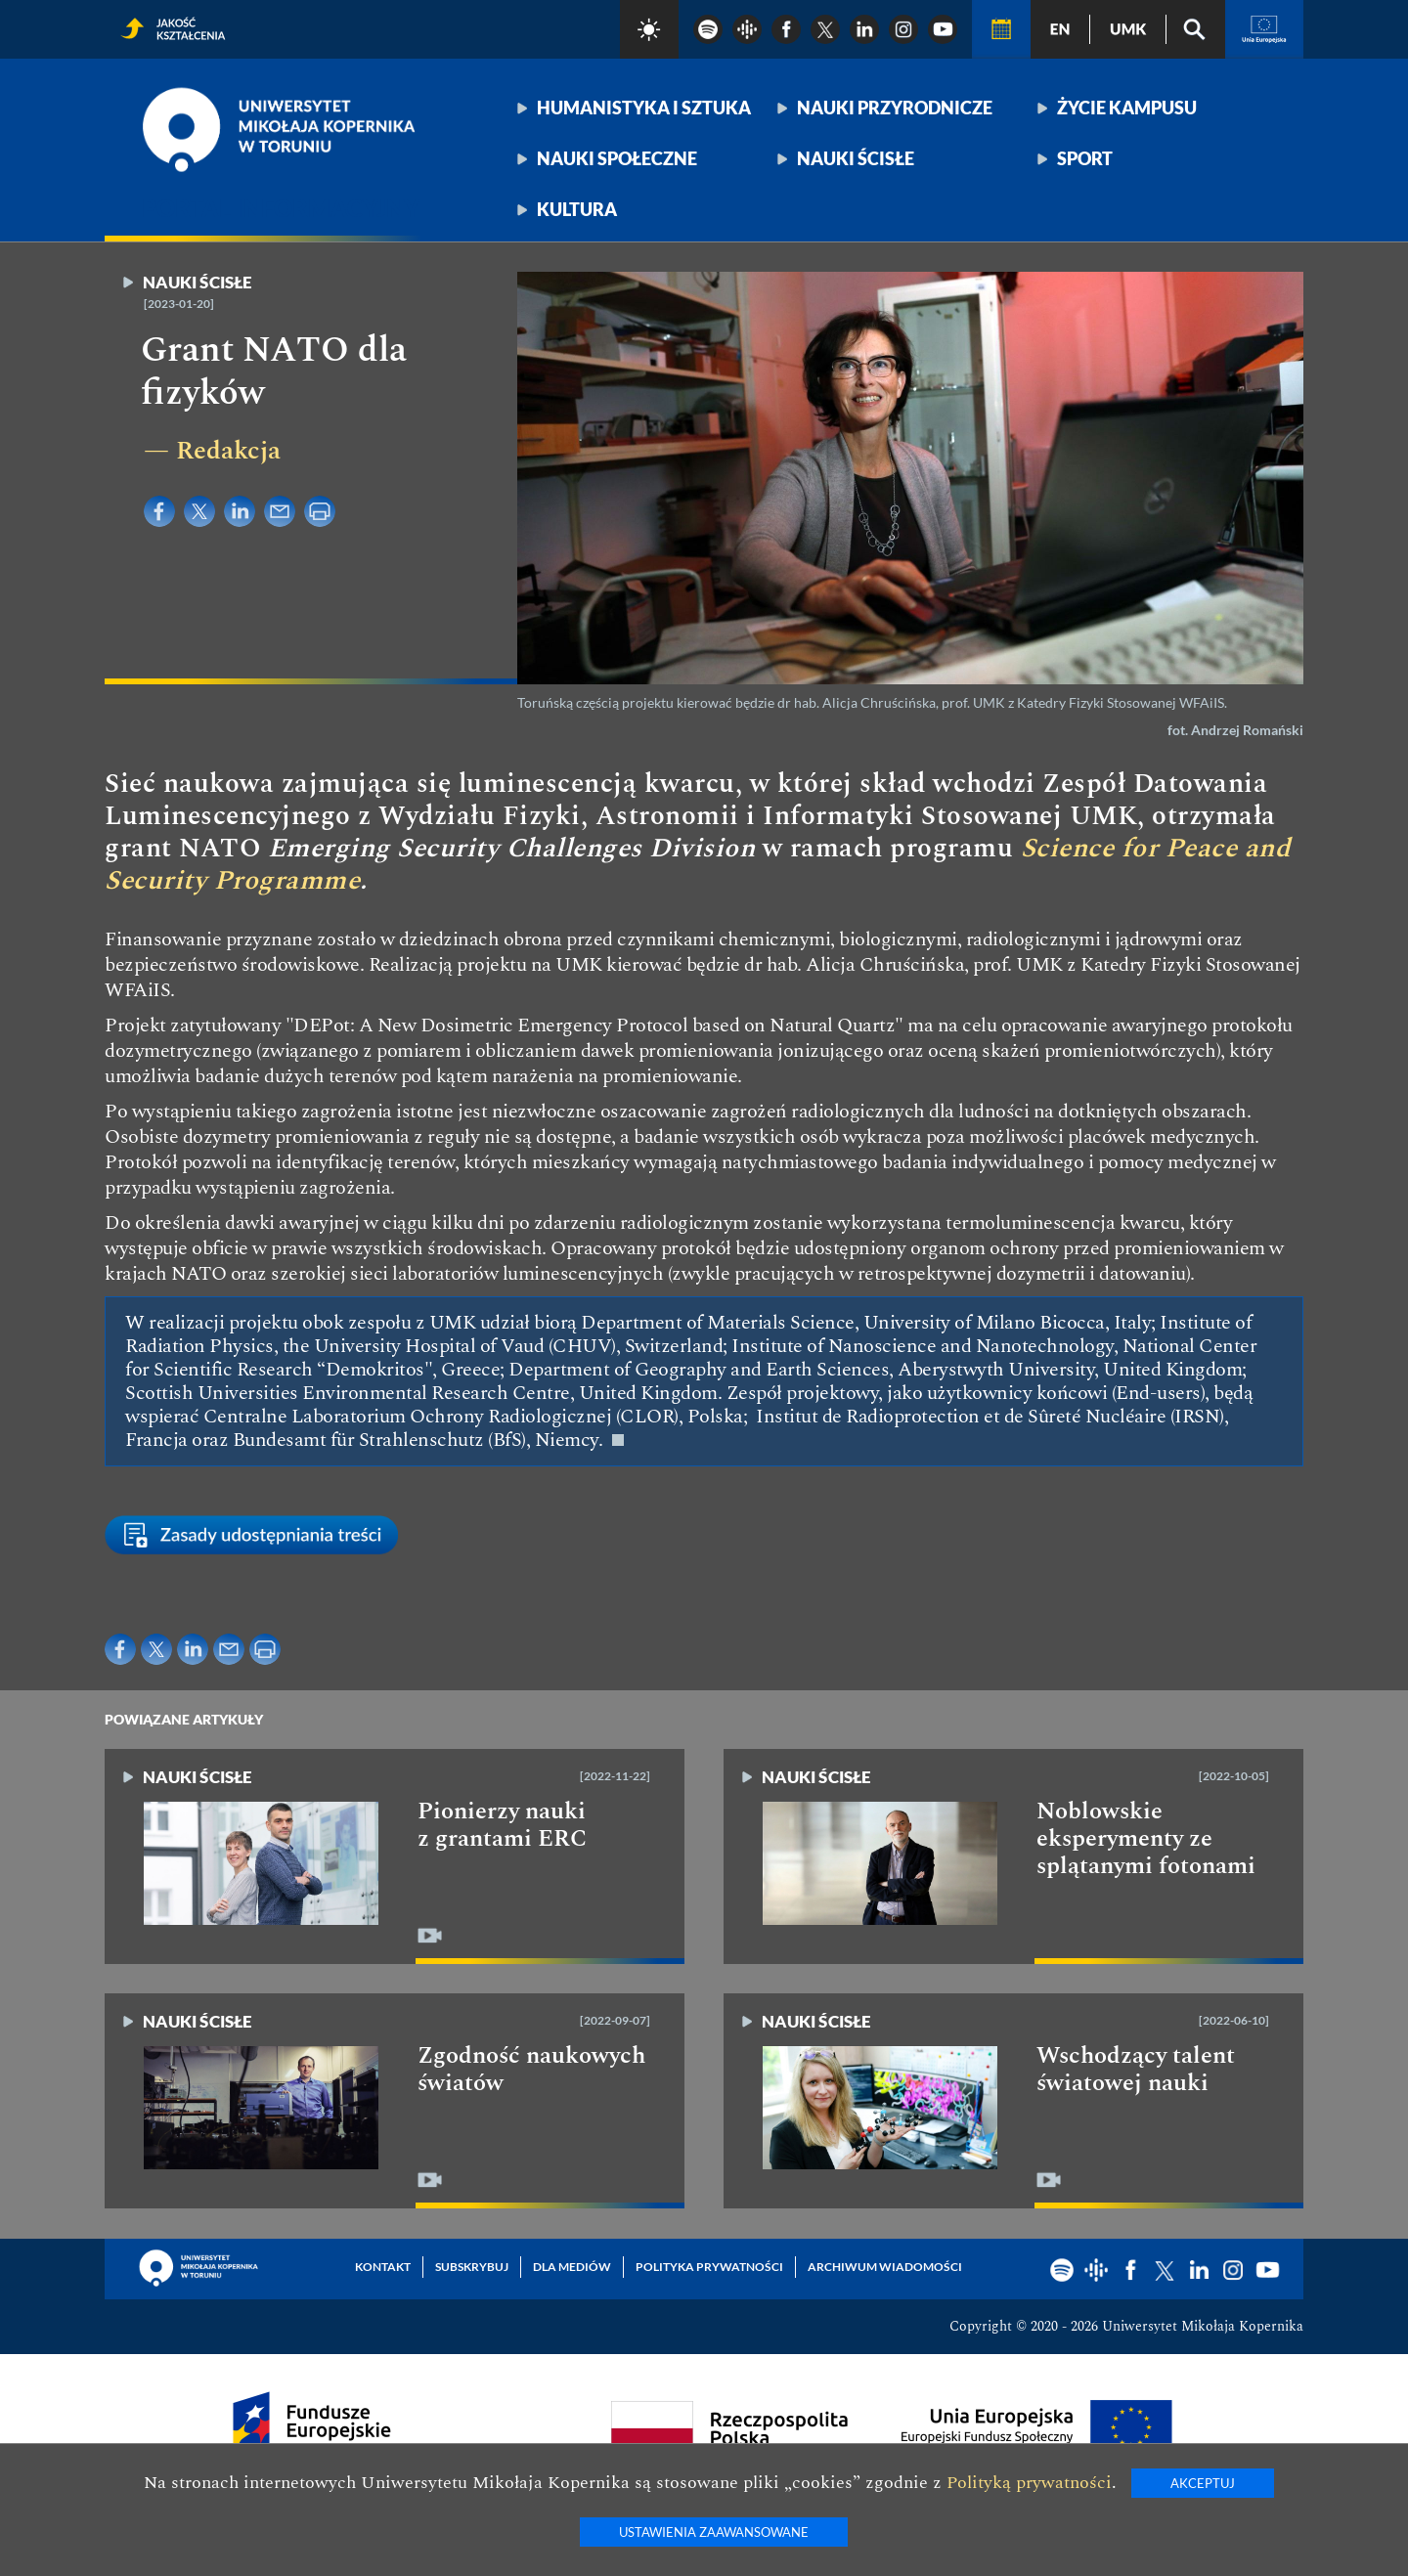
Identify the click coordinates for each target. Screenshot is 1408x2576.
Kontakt (383, 2266)
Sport (1085, 158)
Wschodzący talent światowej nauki (1135, 2069)
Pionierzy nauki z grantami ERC (502, 1825)
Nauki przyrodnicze (894, 107)
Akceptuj (1202, 2483)
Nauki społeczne (617, 158)
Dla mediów (572, 2266)
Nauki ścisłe (855, 158)
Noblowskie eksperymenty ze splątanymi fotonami (1145, 1839)
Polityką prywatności (1029, 2482)
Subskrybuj (471, 2266)
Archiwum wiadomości (885, 2266)
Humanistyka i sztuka (644, 107)
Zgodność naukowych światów (531, 2069)
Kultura (577, 209)
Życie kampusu (1127, 107)
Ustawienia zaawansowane (714, 2532)
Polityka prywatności (709, 2266)
